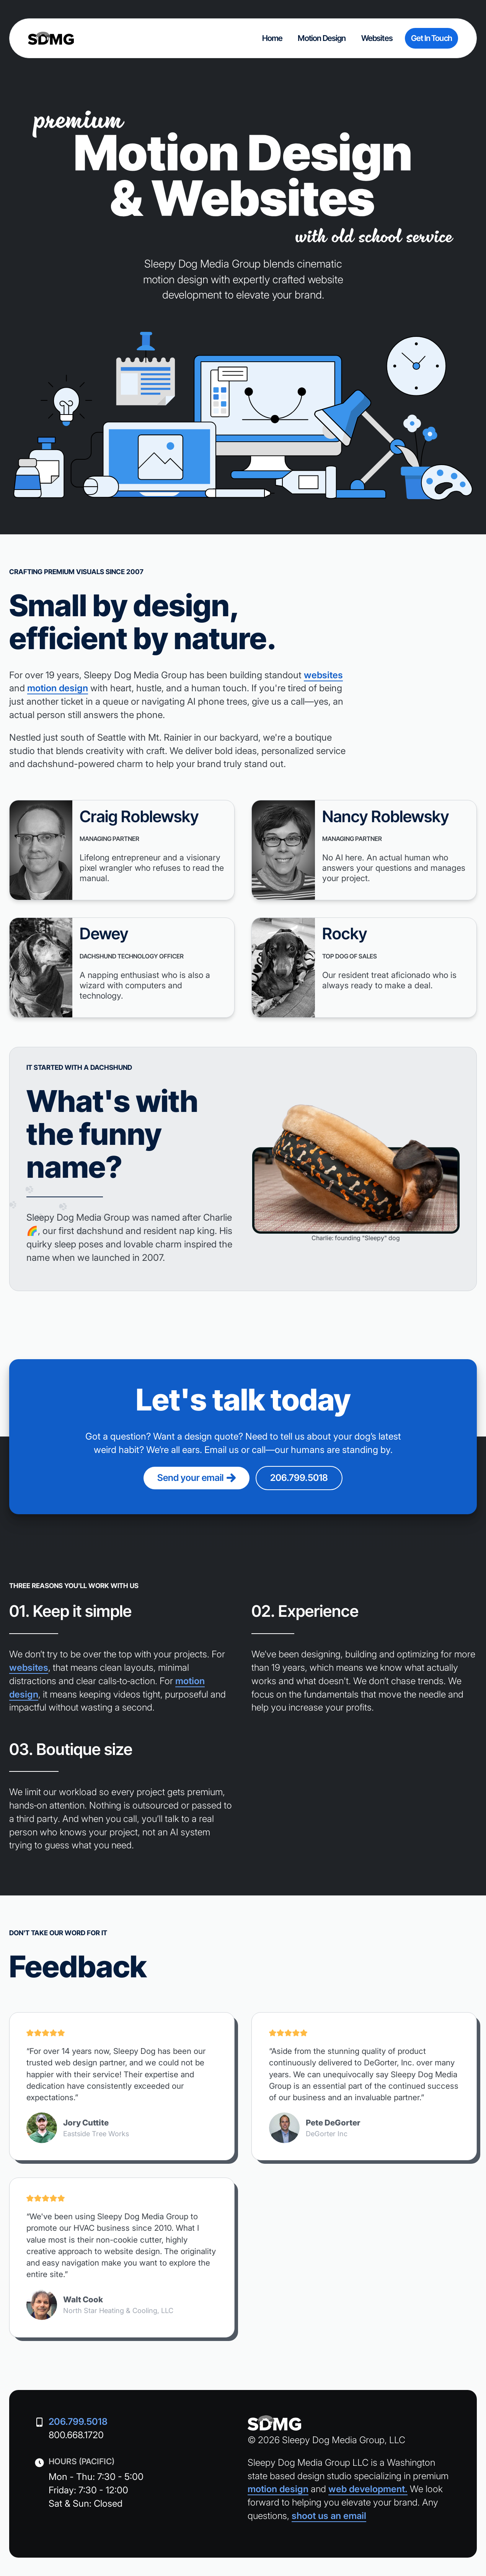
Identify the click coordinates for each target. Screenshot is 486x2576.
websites (377, 38)
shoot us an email (329, 2515)
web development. (368, 2488)
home (272, 38)
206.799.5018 (299, 1477)
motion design (322, 38)
